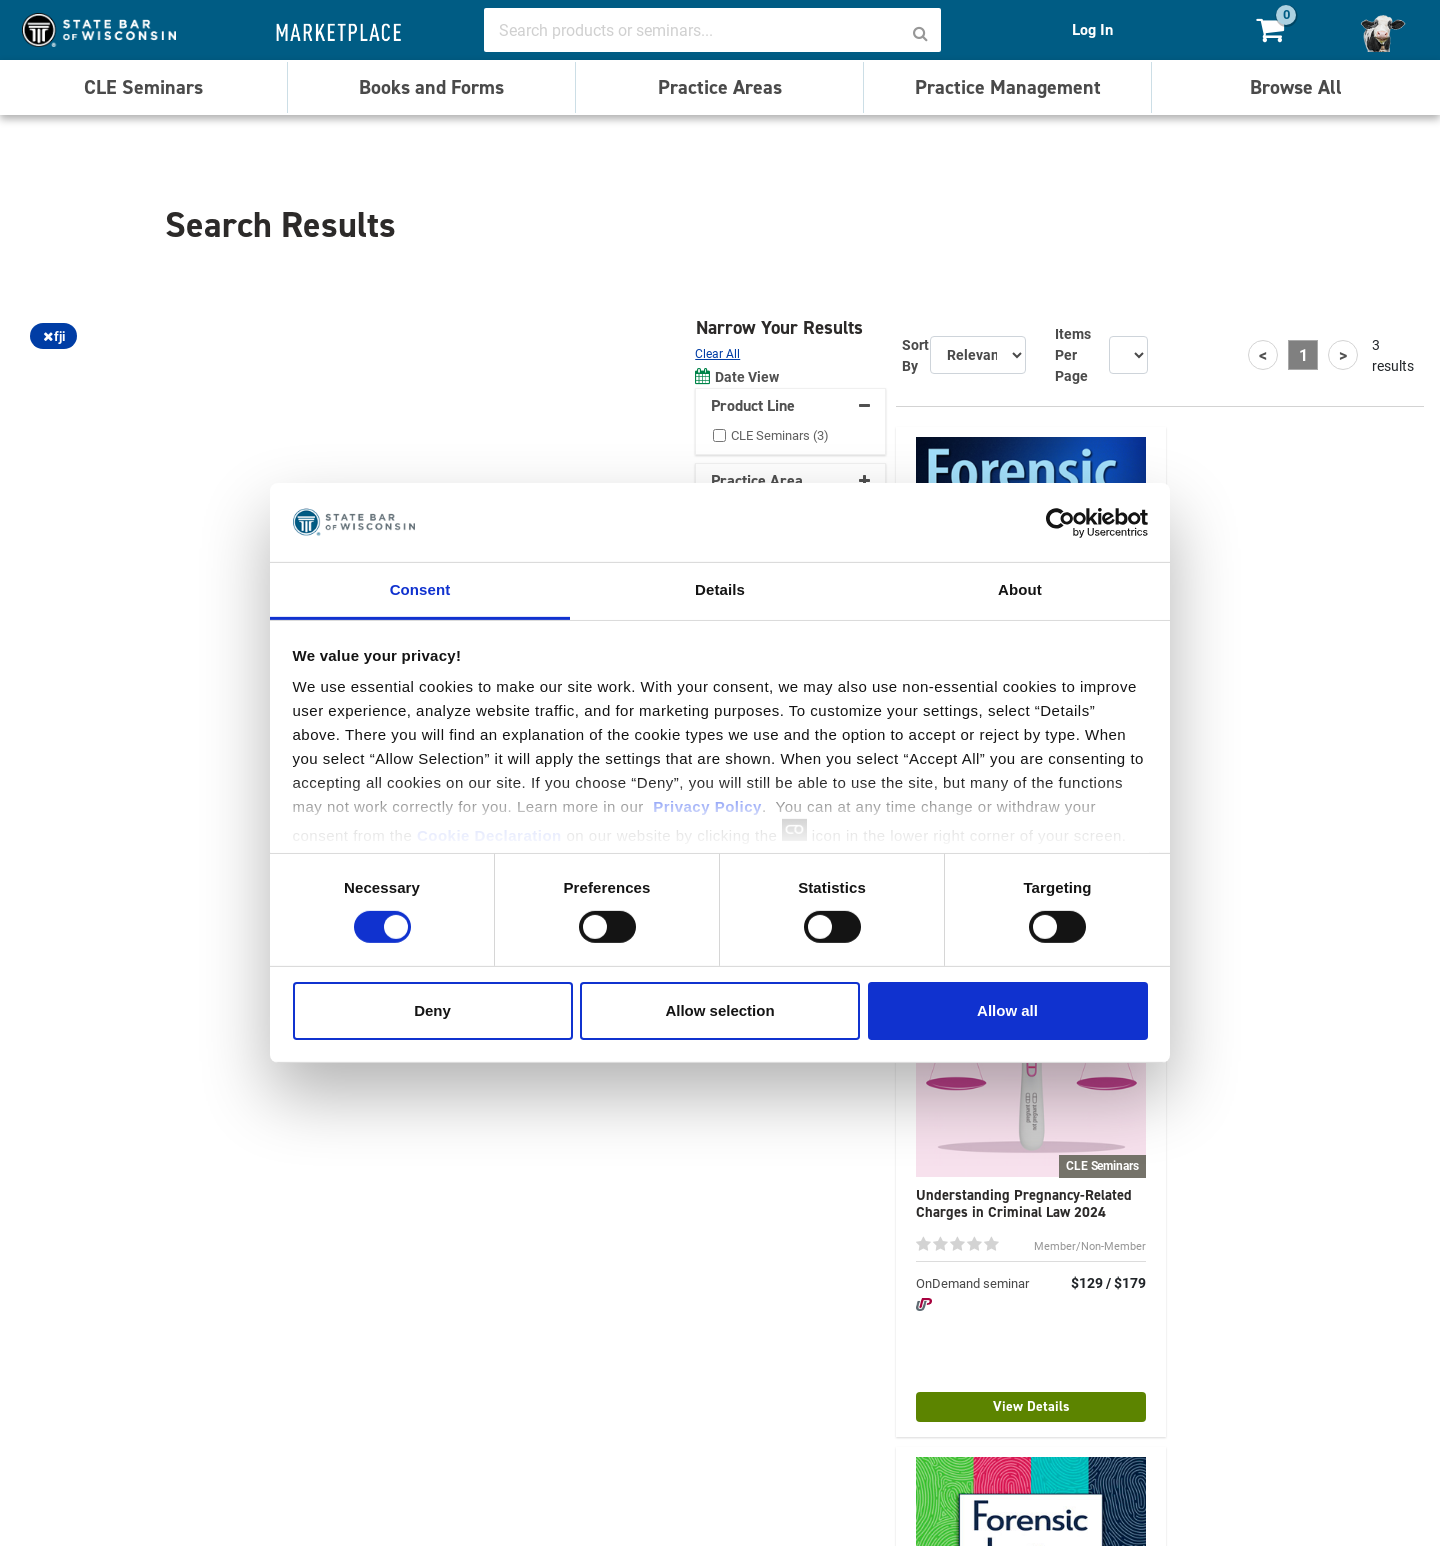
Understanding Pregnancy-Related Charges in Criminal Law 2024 (1024, 1203)
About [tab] (1020, 589)
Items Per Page (1073, 354)
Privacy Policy (707, 806)
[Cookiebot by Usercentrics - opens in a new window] (1060, 522)
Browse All (1296, 87)
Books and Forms (431, 87)
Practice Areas (720, 87)
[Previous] (1263, 355)
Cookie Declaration (489, 835)
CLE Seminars (143, 87)
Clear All (717, 353)
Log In (1092, 29)
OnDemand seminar (972, 1283)
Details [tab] (720, 589)
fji (54, 336)
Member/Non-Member (1090, 1245)
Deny (432, 1010)
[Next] (1343, 355)
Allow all (1007, 1010)
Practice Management (1008, 87)
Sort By (915, 355)
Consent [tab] (420, 589)
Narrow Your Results (782, 327)
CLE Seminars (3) (780, 435)
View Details (1031, 1406)
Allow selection (719, 1010)
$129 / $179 (1108, 1283)
